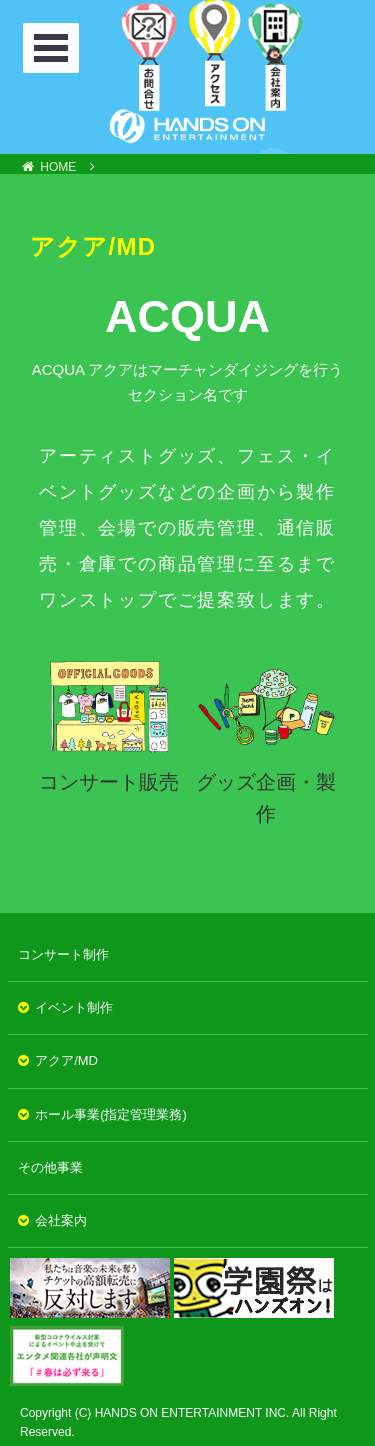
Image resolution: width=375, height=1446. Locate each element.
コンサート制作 (63, 954)
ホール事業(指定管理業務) (111, 1114)
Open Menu (53, 48)
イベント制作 (74, 1007)
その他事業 (50, 1167)
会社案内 (61, 1220)
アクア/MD (66, 1060)
